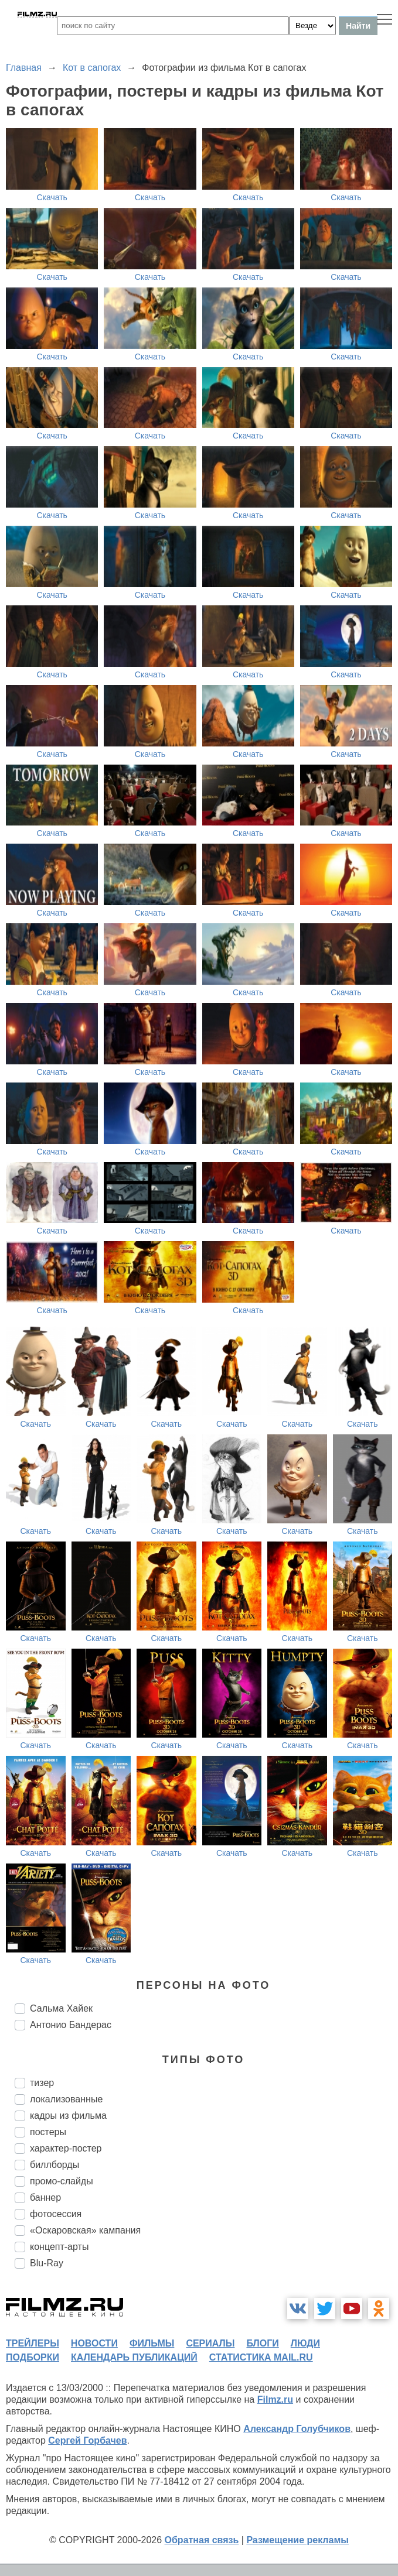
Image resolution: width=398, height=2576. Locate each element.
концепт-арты (59, 2247)
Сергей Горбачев (87, 2440)
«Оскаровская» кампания (85, 2230)
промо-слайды (61, 2181)
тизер (42, 2083)
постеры (48, 2132)
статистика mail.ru (261, 2357)
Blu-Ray (46, 2263)
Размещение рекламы (297, 2540)
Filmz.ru (275, 2399)
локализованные (66, 2099)
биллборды (54, 2165)
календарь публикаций (134, 2357)
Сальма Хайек (61, 2008)
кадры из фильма (68, 2116)
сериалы (210, 2343)
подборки (32, 2357)
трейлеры (32, 2343)
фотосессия (55, 2214)
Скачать (51, 197)
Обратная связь (202, 2540)
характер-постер (65, 2148)
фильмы (152, 2343)
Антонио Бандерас (70, 2025)
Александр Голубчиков (297, 2429)
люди (305, 2343)
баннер (45, 2197)
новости (94, 2343)
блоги (262, 2343)
